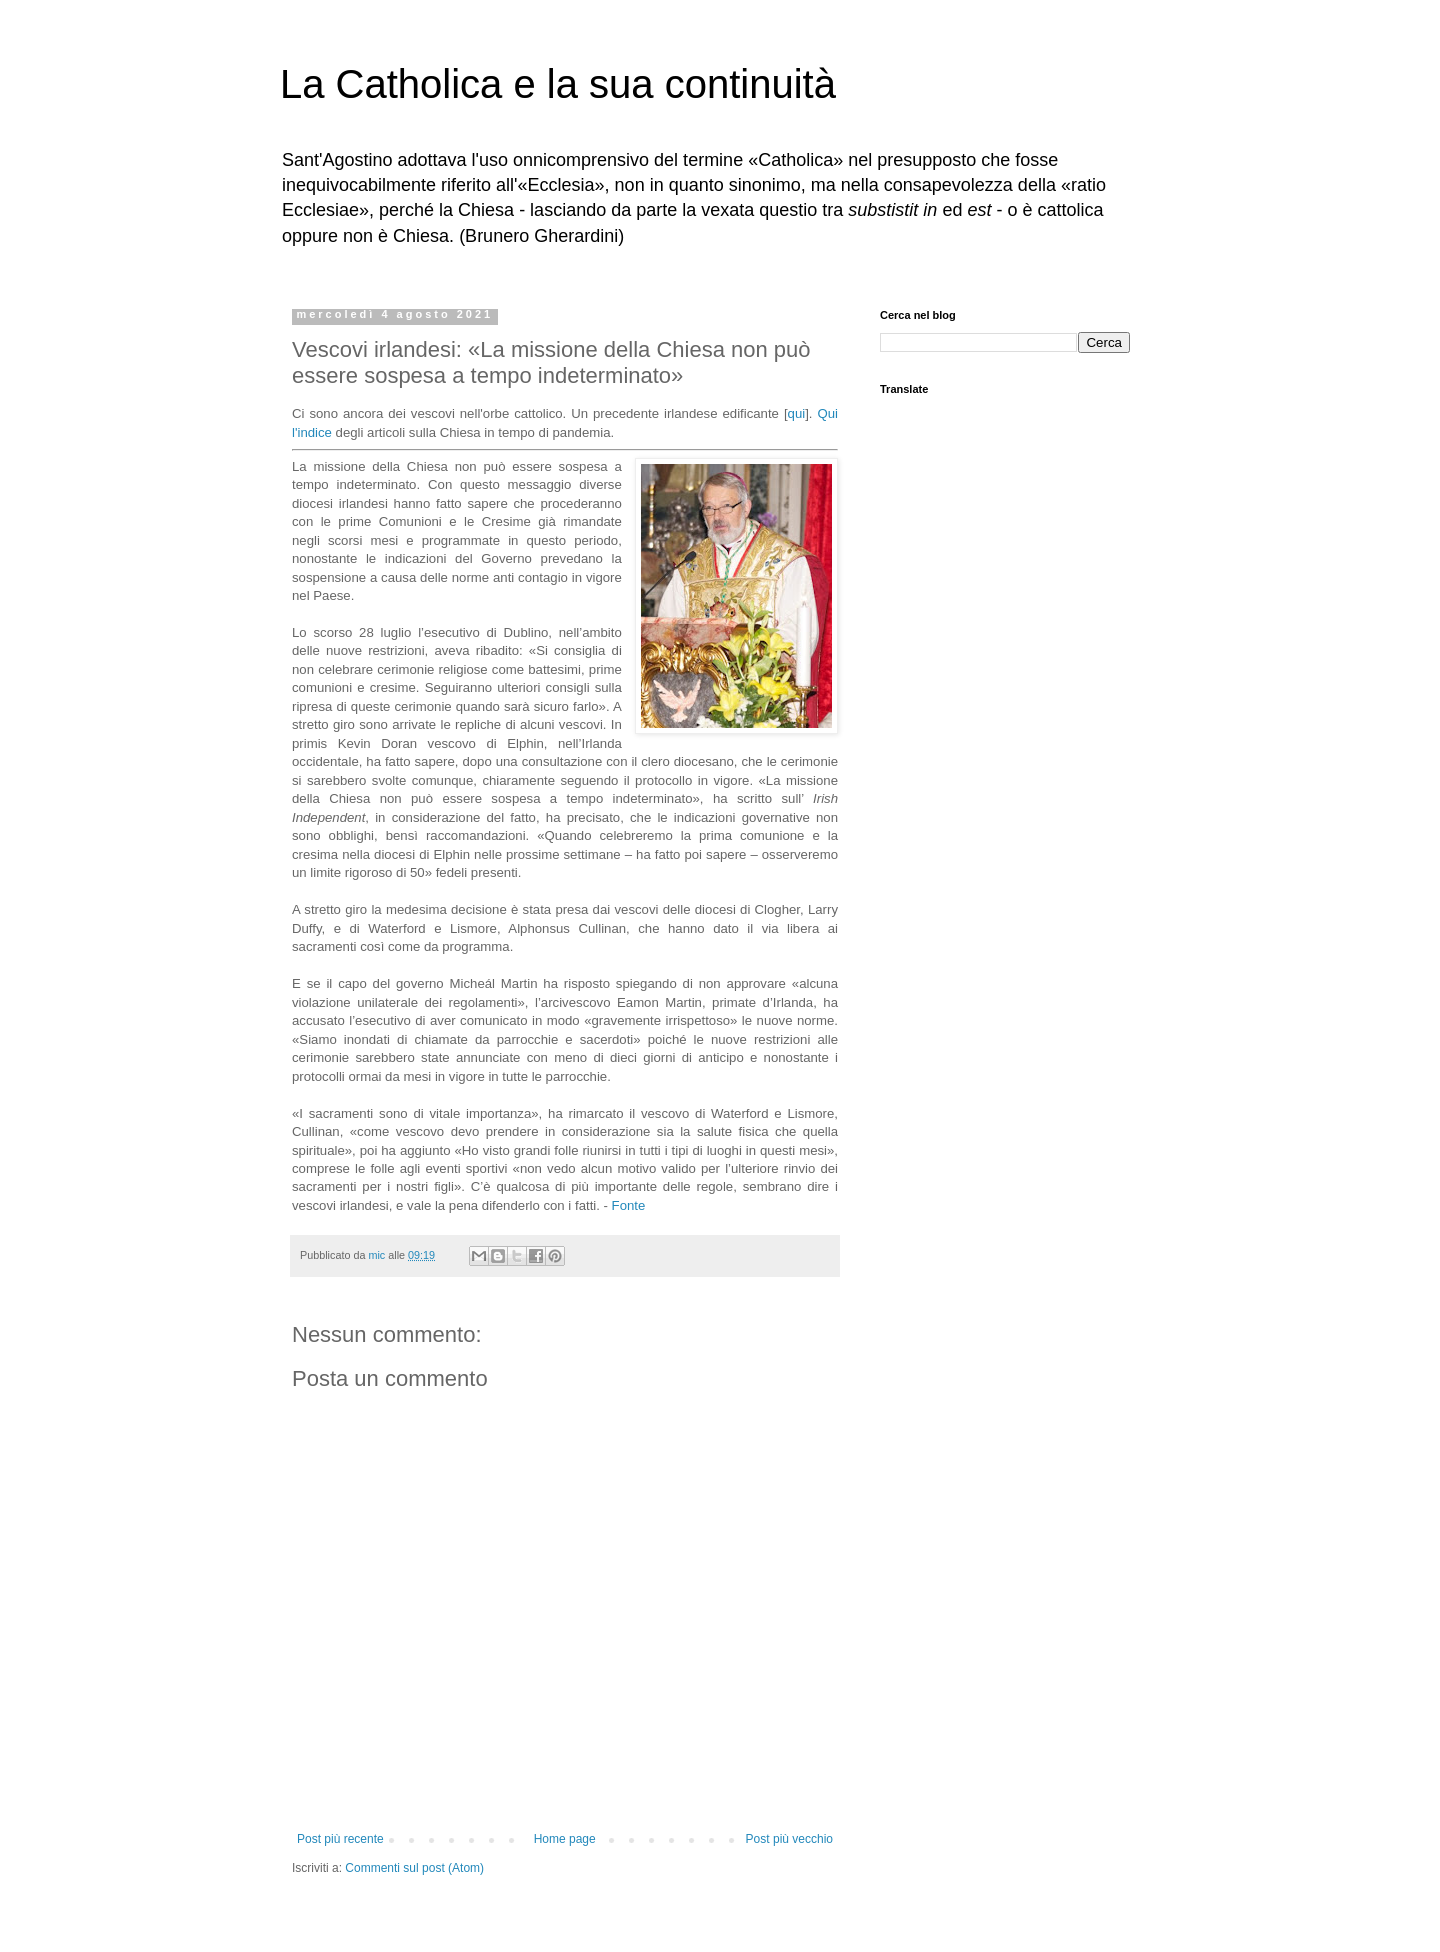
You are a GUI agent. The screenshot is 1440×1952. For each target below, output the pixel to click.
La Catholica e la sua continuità (558, 84)
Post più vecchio (789, 1839)
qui (797, 413)
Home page (565, 1839)
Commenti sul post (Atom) (414, 1868)
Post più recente (340, 1839)
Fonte (629, 1205)
